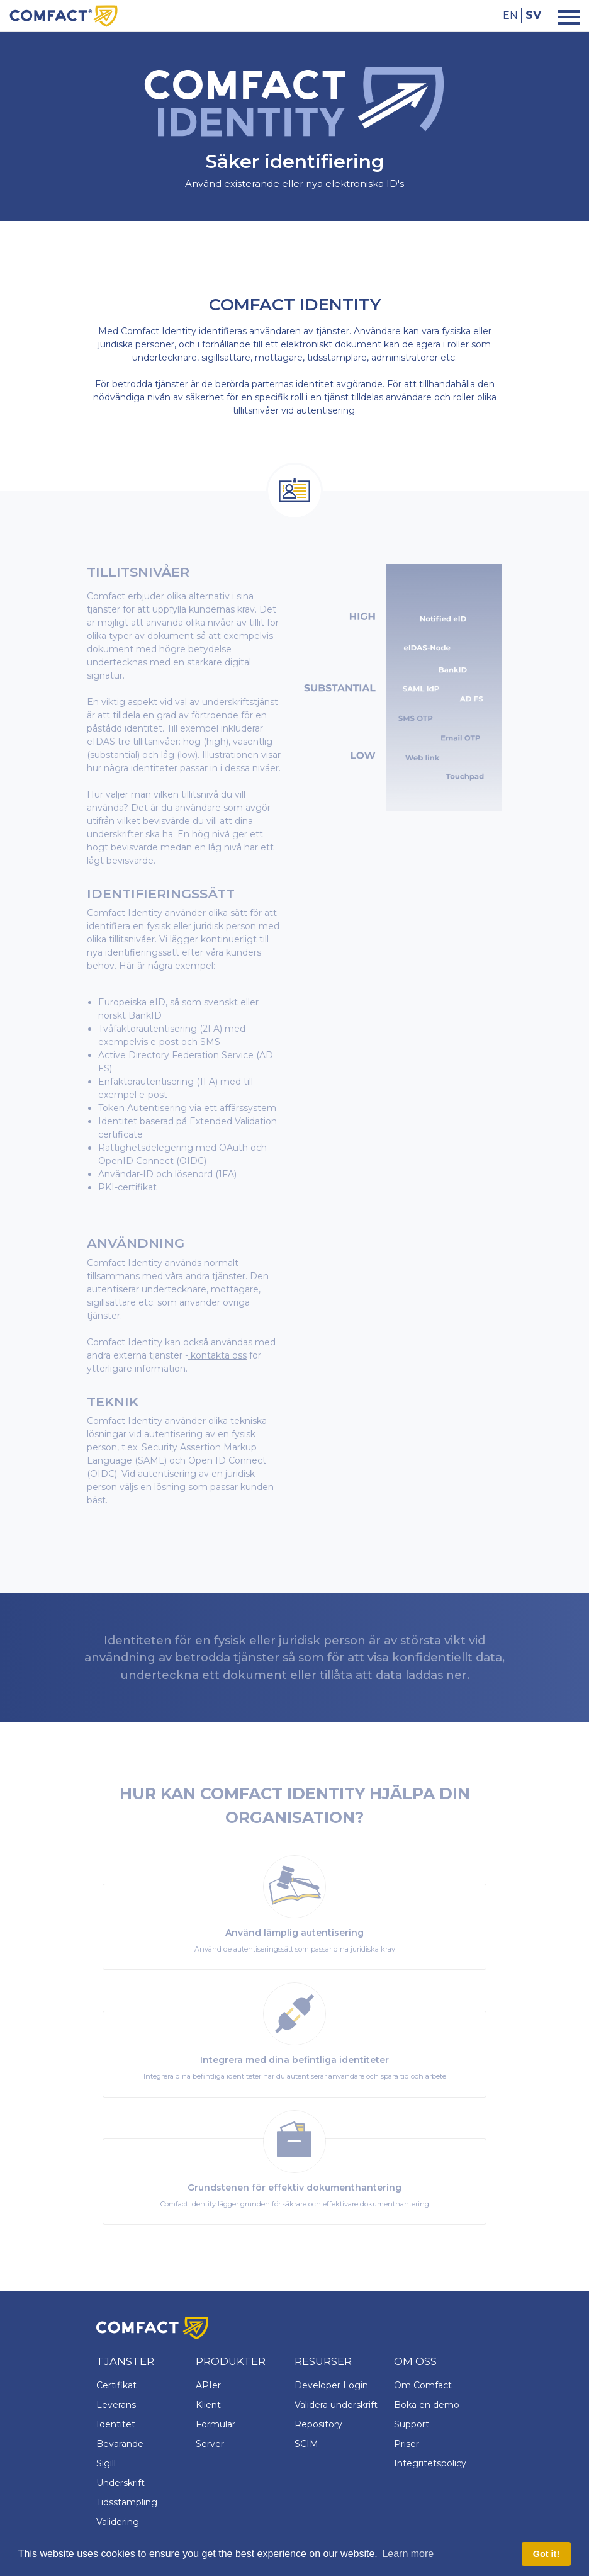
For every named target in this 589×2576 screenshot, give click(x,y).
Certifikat (116, 2385)
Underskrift (120, 2482)
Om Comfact (423, 2385)
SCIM (306, 2443)
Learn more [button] (408, 2553)
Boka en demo (426, 2404)
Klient (208, 2404)
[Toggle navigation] (565, 16)
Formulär (215, 2424)
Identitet (115, 2424)
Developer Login (331, 2385)
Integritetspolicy (430, 2463)
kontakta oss (217, 1355)
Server (210, 2443)
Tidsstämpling (126, 2502)
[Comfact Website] (63, 15)
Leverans (116, 2404)
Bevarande (119, 2443)
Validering (117, 2522)
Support (411, 2424)
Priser (406, 2443)
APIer (208, 2385)
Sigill (106, 2463)
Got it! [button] (546, 2554)
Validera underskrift (336, 2404)
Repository (318, 2424)
